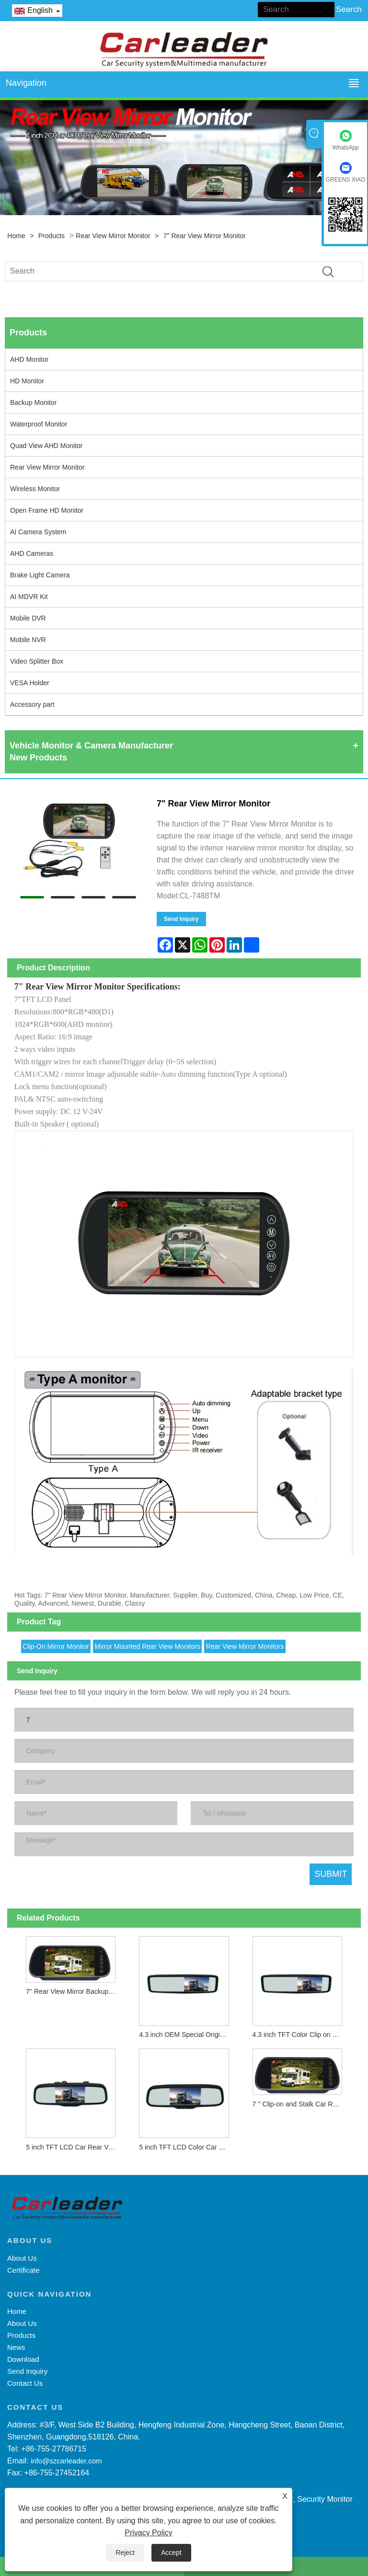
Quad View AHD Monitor (46, 445)
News (16, 2347)
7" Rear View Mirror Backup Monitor (73, 1991)
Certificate (23, 2270)
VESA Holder (29, 683)
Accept (171, 2552)
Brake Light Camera (40, 575)
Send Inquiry (181, 919)
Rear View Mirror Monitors (245, 1646)
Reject (125, 2552)
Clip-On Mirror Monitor (56, 1646)
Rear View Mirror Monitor (113, 236)
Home (16, 236)
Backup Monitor (33, 402)
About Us (22, 2258)
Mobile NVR (28, 640)
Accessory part (32, 704)
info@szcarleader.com (66, 2461)
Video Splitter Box (36, 661)
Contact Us (25, 2383)
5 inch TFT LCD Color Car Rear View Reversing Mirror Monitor (186, 2147)
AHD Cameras (31, 553)
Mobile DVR (28, 618)
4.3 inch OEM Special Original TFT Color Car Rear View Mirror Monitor (186, 2034)
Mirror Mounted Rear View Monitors (147, 1646)
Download (23, 2359)
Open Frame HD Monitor (46, 510)
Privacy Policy (148, 2533)
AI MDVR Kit (29, 596)
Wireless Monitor (35, 489)
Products (51, 236)
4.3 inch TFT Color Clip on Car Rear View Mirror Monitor (300, 2034)
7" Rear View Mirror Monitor (204, 236)
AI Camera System (38, 532)
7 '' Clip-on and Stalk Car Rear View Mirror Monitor (300, 2104)
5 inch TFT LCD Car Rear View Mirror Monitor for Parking (73, 2147)
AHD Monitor (29, 359)
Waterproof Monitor (38, 424)
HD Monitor (27, 381)
